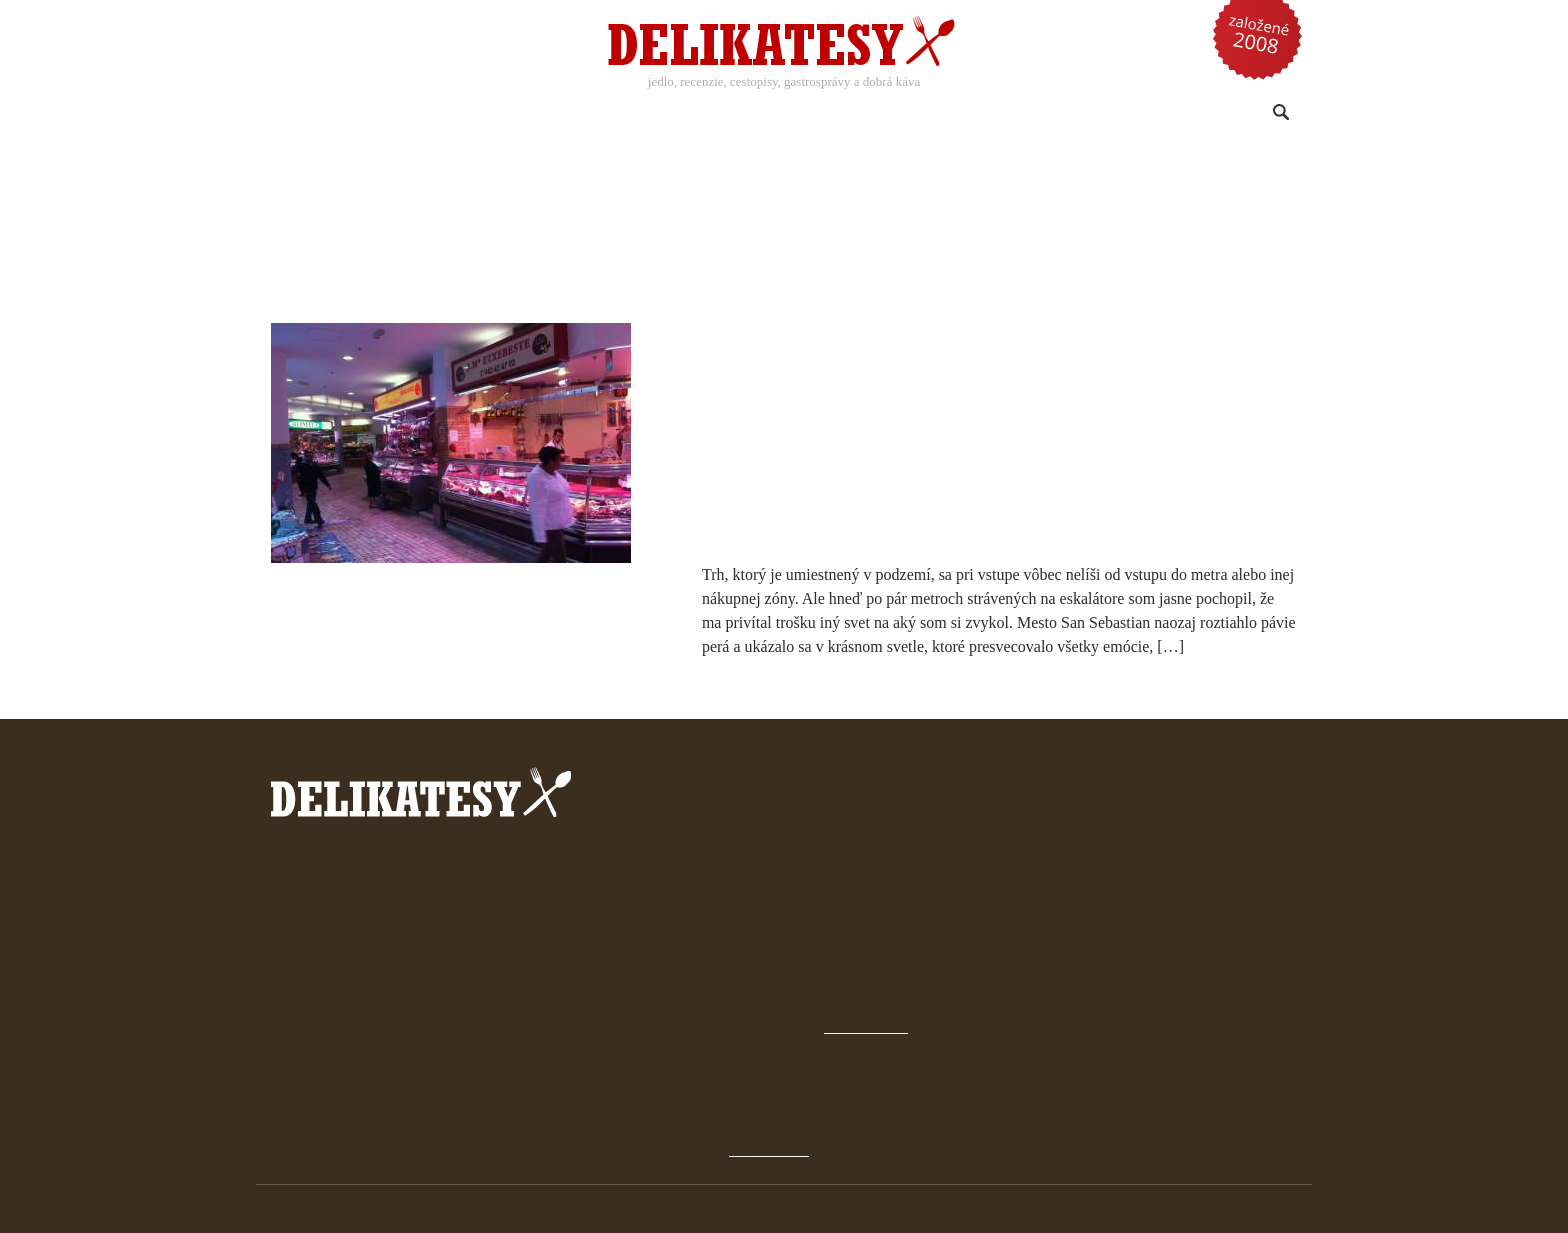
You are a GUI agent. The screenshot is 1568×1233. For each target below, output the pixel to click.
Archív (976, 914)
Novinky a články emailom (1041, 995)
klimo (1267, 1209)
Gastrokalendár (1006, 941)
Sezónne (844, 114)
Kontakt (980, 1022)
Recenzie (500, 114)
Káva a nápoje (621, 114)
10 (937, 392)
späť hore (1005, 1087)
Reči (1041, 114)
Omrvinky (1127, 114)
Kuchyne (742, 114)
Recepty (391, 114)
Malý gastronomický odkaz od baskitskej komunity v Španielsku (967, 344)
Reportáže (952, 114)
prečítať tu (781, 903)
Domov (978, 887)
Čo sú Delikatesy (1009, 968)
